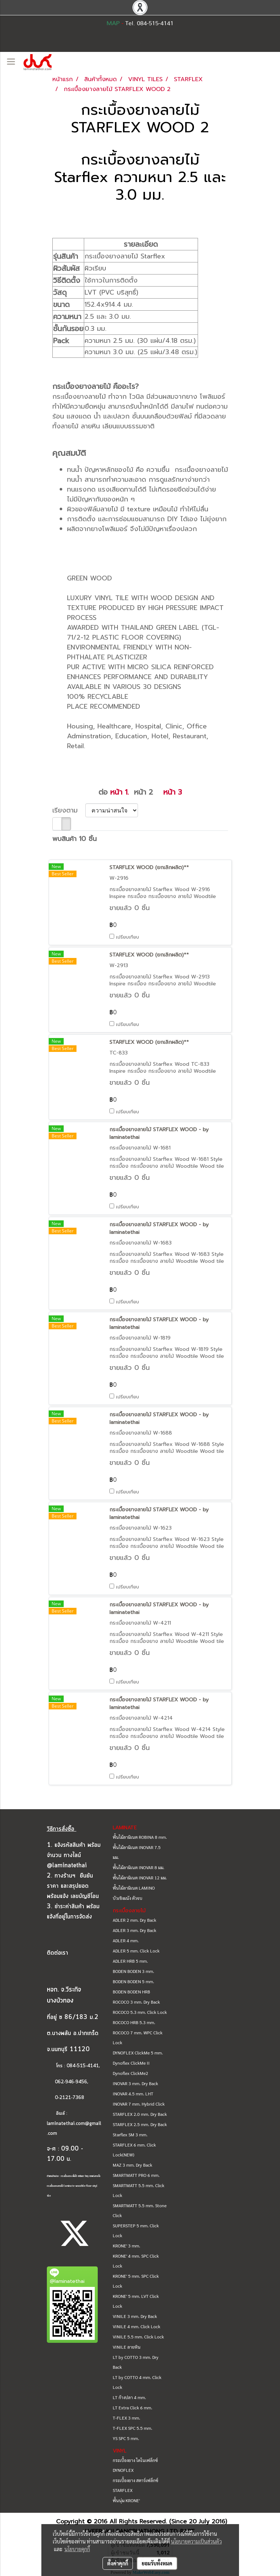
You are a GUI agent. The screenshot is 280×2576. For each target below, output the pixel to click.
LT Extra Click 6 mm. (132, 2407)
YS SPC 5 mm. (126, 2438)
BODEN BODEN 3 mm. (133, 1971)
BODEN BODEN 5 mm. (133, 1981)
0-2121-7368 (69, 2097)
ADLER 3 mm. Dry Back (134, 1930)
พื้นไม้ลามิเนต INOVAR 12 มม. (140, 1877)
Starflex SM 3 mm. (130, 2134)
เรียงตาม (68, 810)
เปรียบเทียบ (127, 937)
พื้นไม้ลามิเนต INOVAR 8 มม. (138, 1867)
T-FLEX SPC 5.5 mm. (132, 2428)
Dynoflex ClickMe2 (130, 2073)
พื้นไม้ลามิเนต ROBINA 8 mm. (140, 1837)
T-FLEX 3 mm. (126, 2418)
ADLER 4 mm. (126, 1940)
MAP (113, 23)
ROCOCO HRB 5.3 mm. (134, 2022)
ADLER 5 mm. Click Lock (136, 1951)
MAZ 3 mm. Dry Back (132, 2165)
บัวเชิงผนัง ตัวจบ (127, 1898)
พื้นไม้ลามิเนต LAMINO (134, 1888)
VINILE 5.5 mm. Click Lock (138, 2337)
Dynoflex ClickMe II (131, 2063)
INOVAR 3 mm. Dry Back (135, 2083)
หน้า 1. (119, 792)
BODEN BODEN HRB (131, 1991)
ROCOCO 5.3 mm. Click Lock (140, 2012)
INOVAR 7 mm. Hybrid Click (139, 2104)
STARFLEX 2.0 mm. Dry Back (140, 2114)
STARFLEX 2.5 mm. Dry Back (140, 2124)
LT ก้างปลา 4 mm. (129, 2397)
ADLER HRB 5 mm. (130, 1961)
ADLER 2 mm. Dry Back (134, 1920)
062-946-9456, (67, 2082)
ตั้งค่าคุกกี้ (117, 2563)
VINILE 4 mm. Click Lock (136, 2326)
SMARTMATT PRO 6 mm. (136, 2175)
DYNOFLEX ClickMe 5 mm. (138, 2053)
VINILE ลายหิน (127, 2347)
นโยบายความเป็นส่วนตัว (196, 2541)
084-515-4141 (83, 2065)
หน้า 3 (172, 792)
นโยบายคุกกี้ (77, 2549)
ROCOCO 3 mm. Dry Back (136, 2002)
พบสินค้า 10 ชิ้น (74, 839)
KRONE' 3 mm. (126, 2246)
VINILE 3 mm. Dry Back (135, 2316)
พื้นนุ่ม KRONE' (126, 2500)
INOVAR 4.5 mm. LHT (133, 2093)
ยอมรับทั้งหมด (157, 2563)
